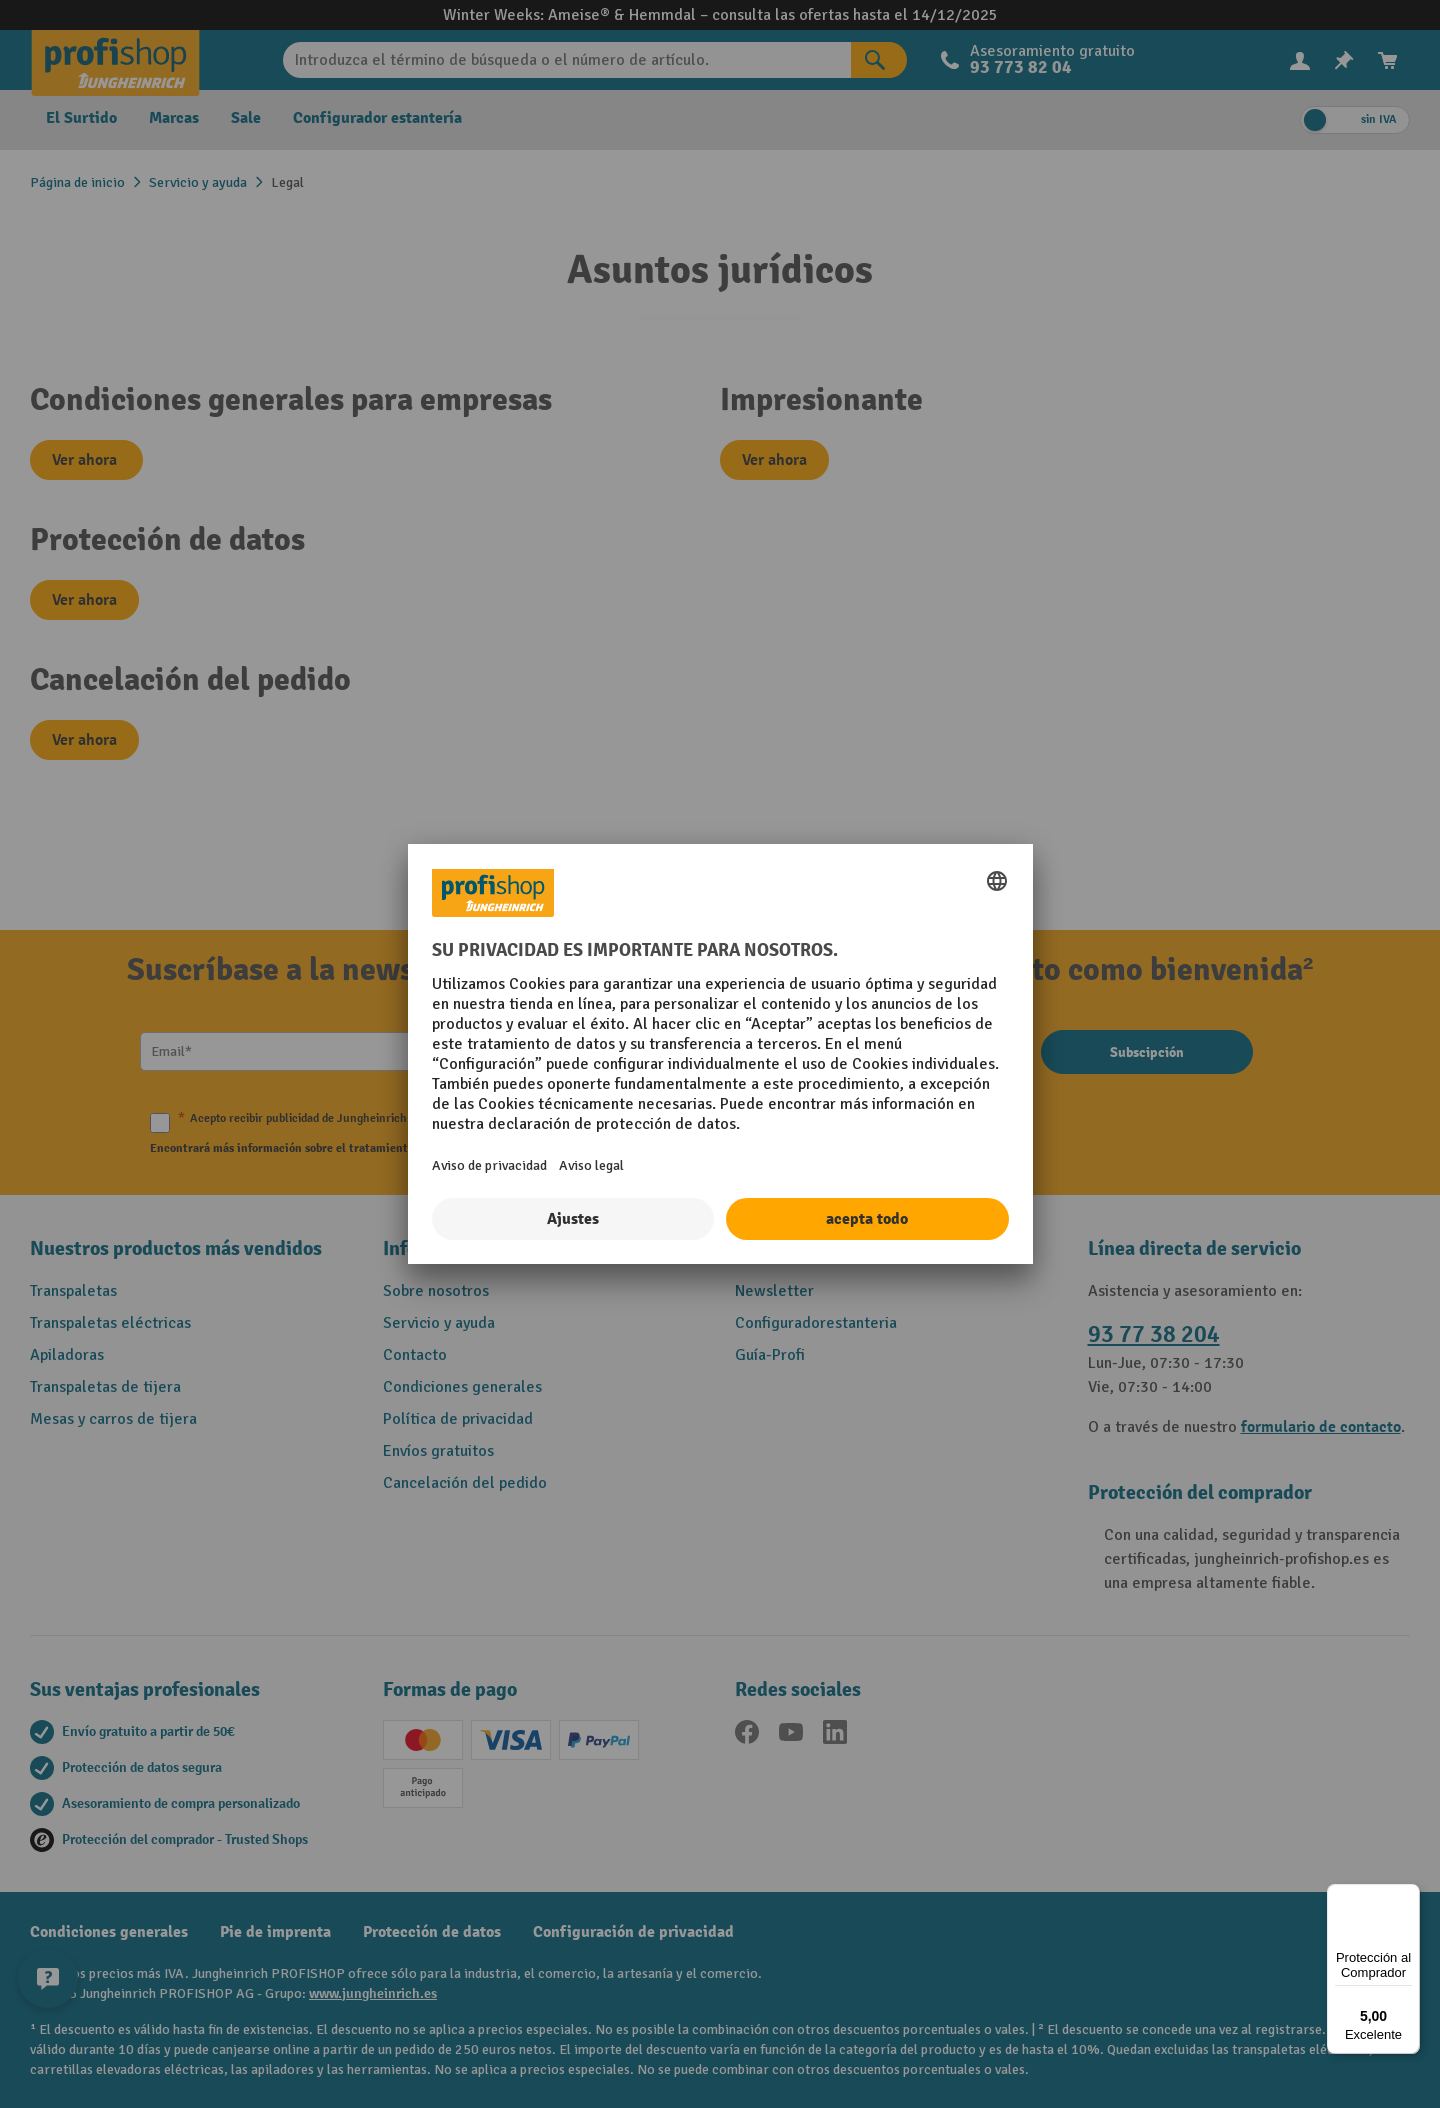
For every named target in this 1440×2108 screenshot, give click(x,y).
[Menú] (1408, 1896)
